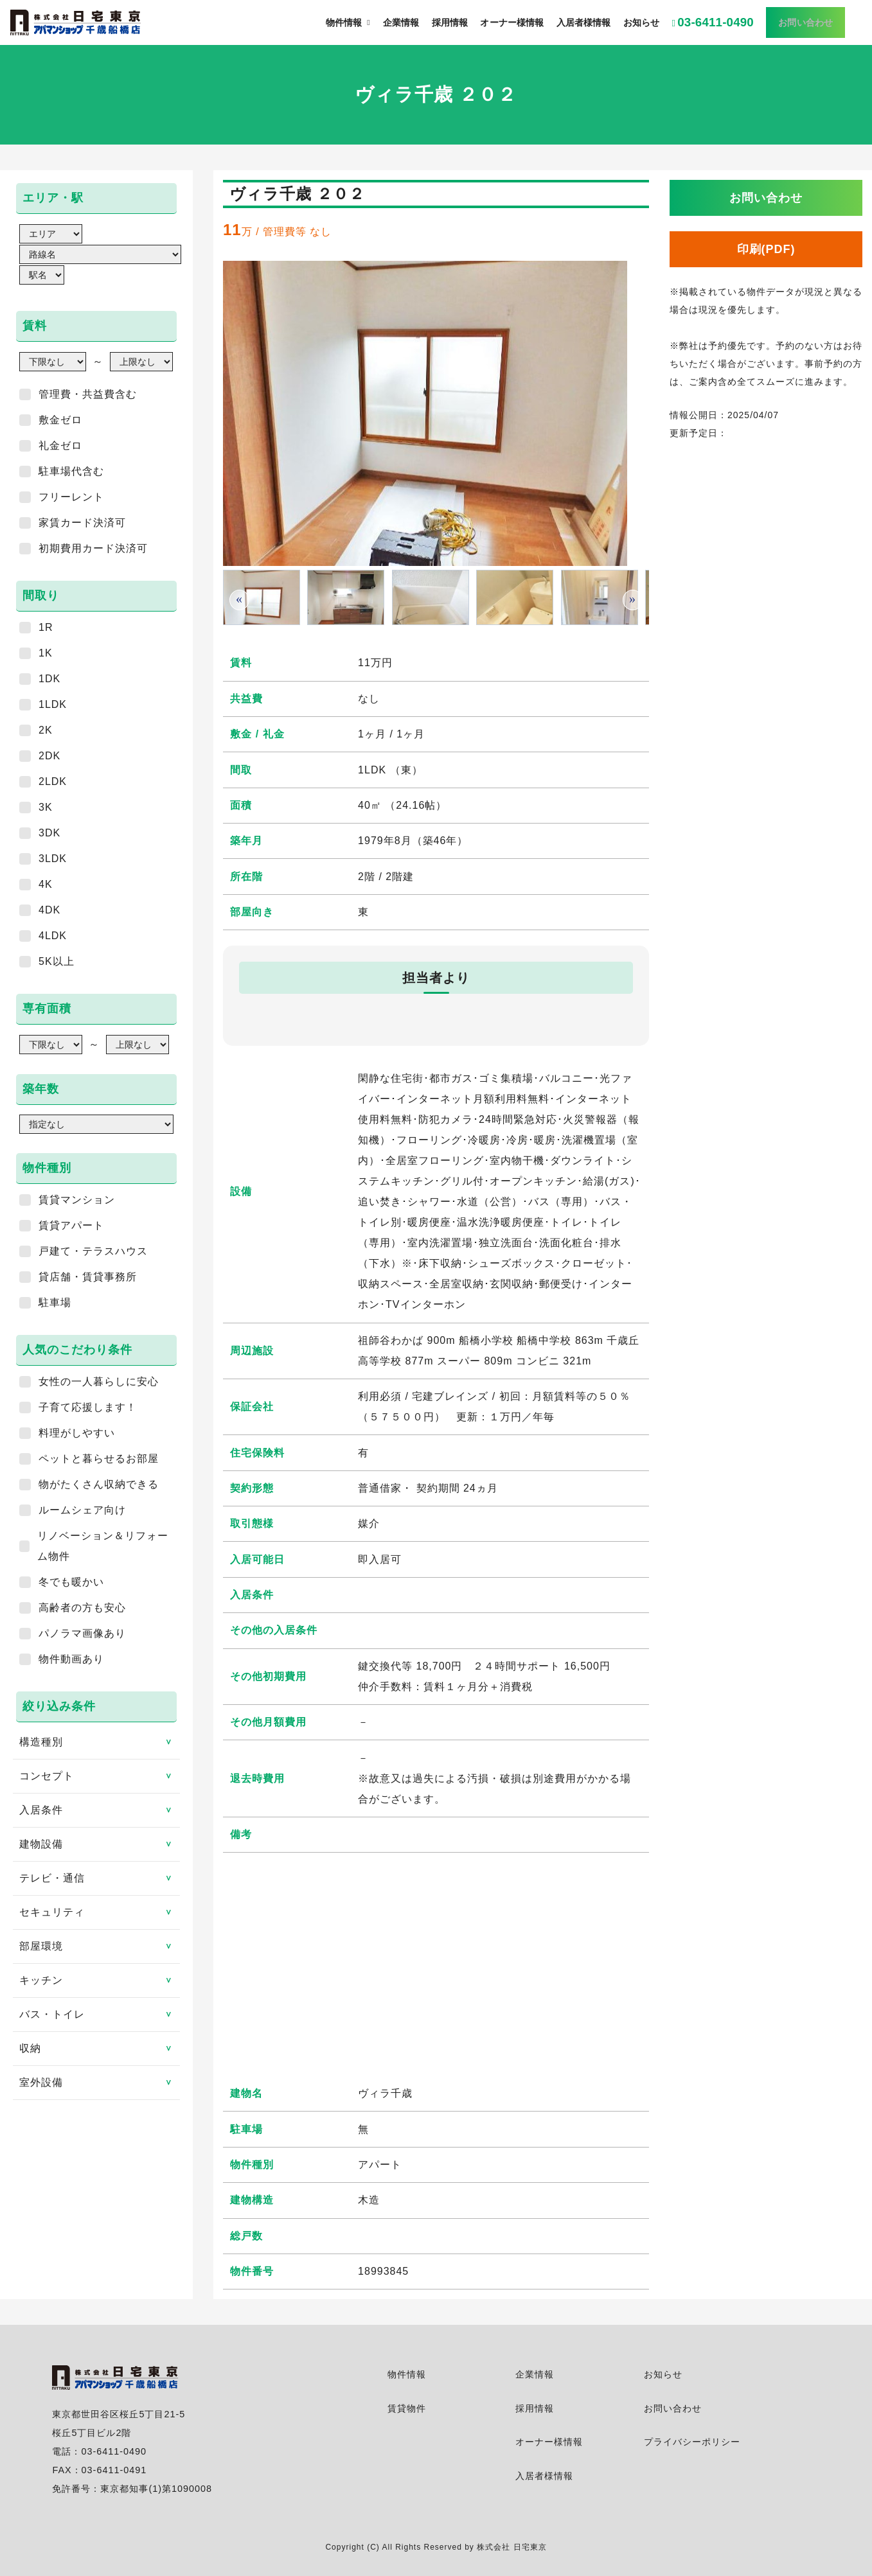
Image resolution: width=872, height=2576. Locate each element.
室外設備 (98, 2082)
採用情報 (534, 2408)
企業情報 (534, 2374)
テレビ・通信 (98, 1878)
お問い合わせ (673, 2408)
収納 (98, 2048)
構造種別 (98, 1741)
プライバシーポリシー (692, 2442)
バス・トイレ (98, 2014)
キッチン (98, 1980)
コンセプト (98, 1775)
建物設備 (98, 1844)
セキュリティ (98, 1912)
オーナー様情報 (549, 2442)
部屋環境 (98, 1946)
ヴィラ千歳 (385, 2093)
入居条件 (98, 1809)
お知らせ (663, 2374)
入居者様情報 (544, 2476)
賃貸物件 (406, 2408)
